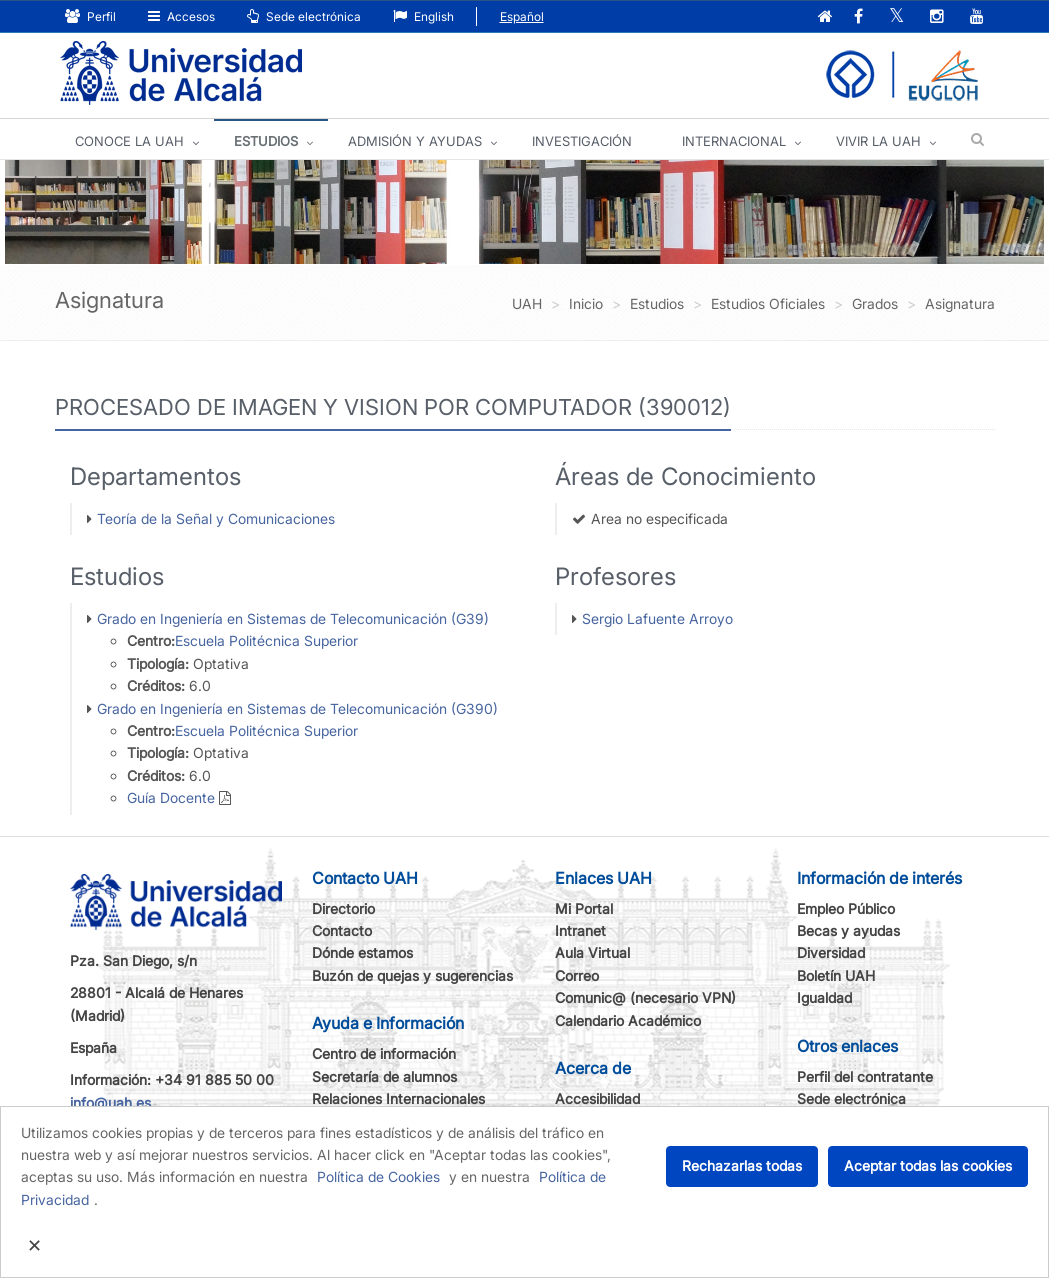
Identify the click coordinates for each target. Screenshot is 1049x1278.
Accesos (181, 16)
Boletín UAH (836, 975)
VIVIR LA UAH (878, 141)
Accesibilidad (597, 1098)
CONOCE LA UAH (129, 141)
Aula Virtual (592, 952)
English (423, 16)
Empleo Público (846, 908)
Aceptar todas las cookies (928, 1165)
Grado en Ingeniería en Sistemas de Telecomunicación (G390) (297, 708)
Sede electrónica (304, 16)
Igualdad (824, 997)
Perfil (90, 16)
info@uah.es (110, 1102)
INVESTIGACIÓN (582, 141)
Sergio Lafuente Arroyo (657, 618)
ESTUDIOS (266, 141)
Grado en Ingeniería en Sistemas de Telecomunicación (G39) (293, 618)
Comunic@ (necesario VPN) (645, 997)
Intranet (580, 930)
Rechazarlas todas (742, 1165)
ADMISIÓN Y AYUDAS (415, 141)
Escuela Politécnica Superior (266, 640)
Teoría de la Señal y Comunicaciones (216, 518)
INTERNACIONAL (734, 141)
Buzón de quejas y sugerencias (412, 975)
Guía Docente (171, 797)
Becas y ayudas (848, 930)
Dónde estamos (362, 952)
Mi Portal (584, 908)
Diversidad (831, 952)
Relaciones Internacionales (398, 1098)
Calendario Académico (628, 1020)
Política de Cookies (378, 1176)
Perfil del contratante (865, 1076)
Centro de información (384, 1053)
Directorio (343, 908)
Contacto (342, 930)
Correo (577, 975)
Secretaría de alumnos (384, 1076)
